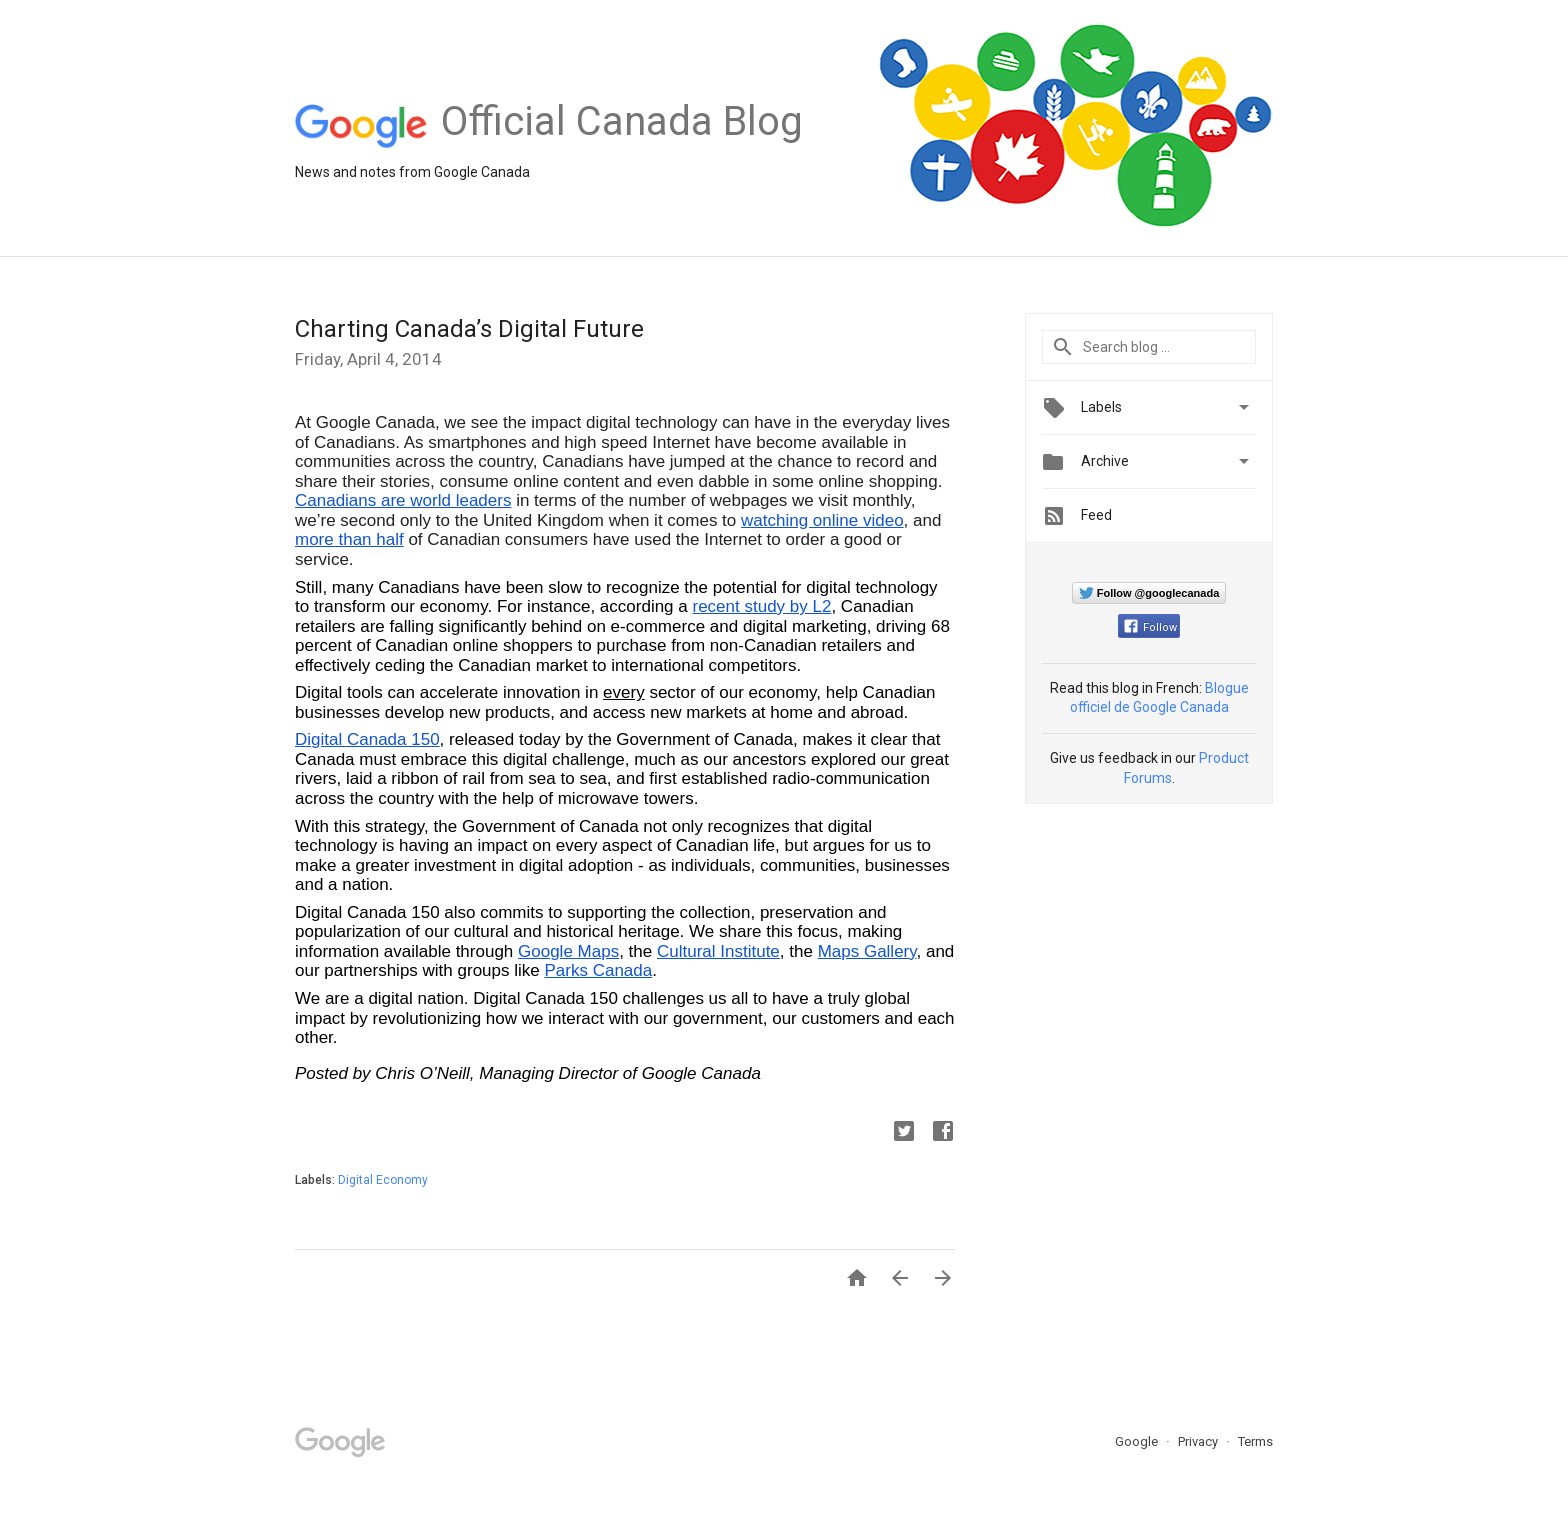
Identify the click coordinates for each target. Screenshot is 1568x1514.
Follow (1150, 627)
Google (1138, 1441)
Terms (1255, 1441)
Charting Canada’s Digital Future (469, 329)
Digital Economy (383, 1180)
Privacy (1199, 1441)
